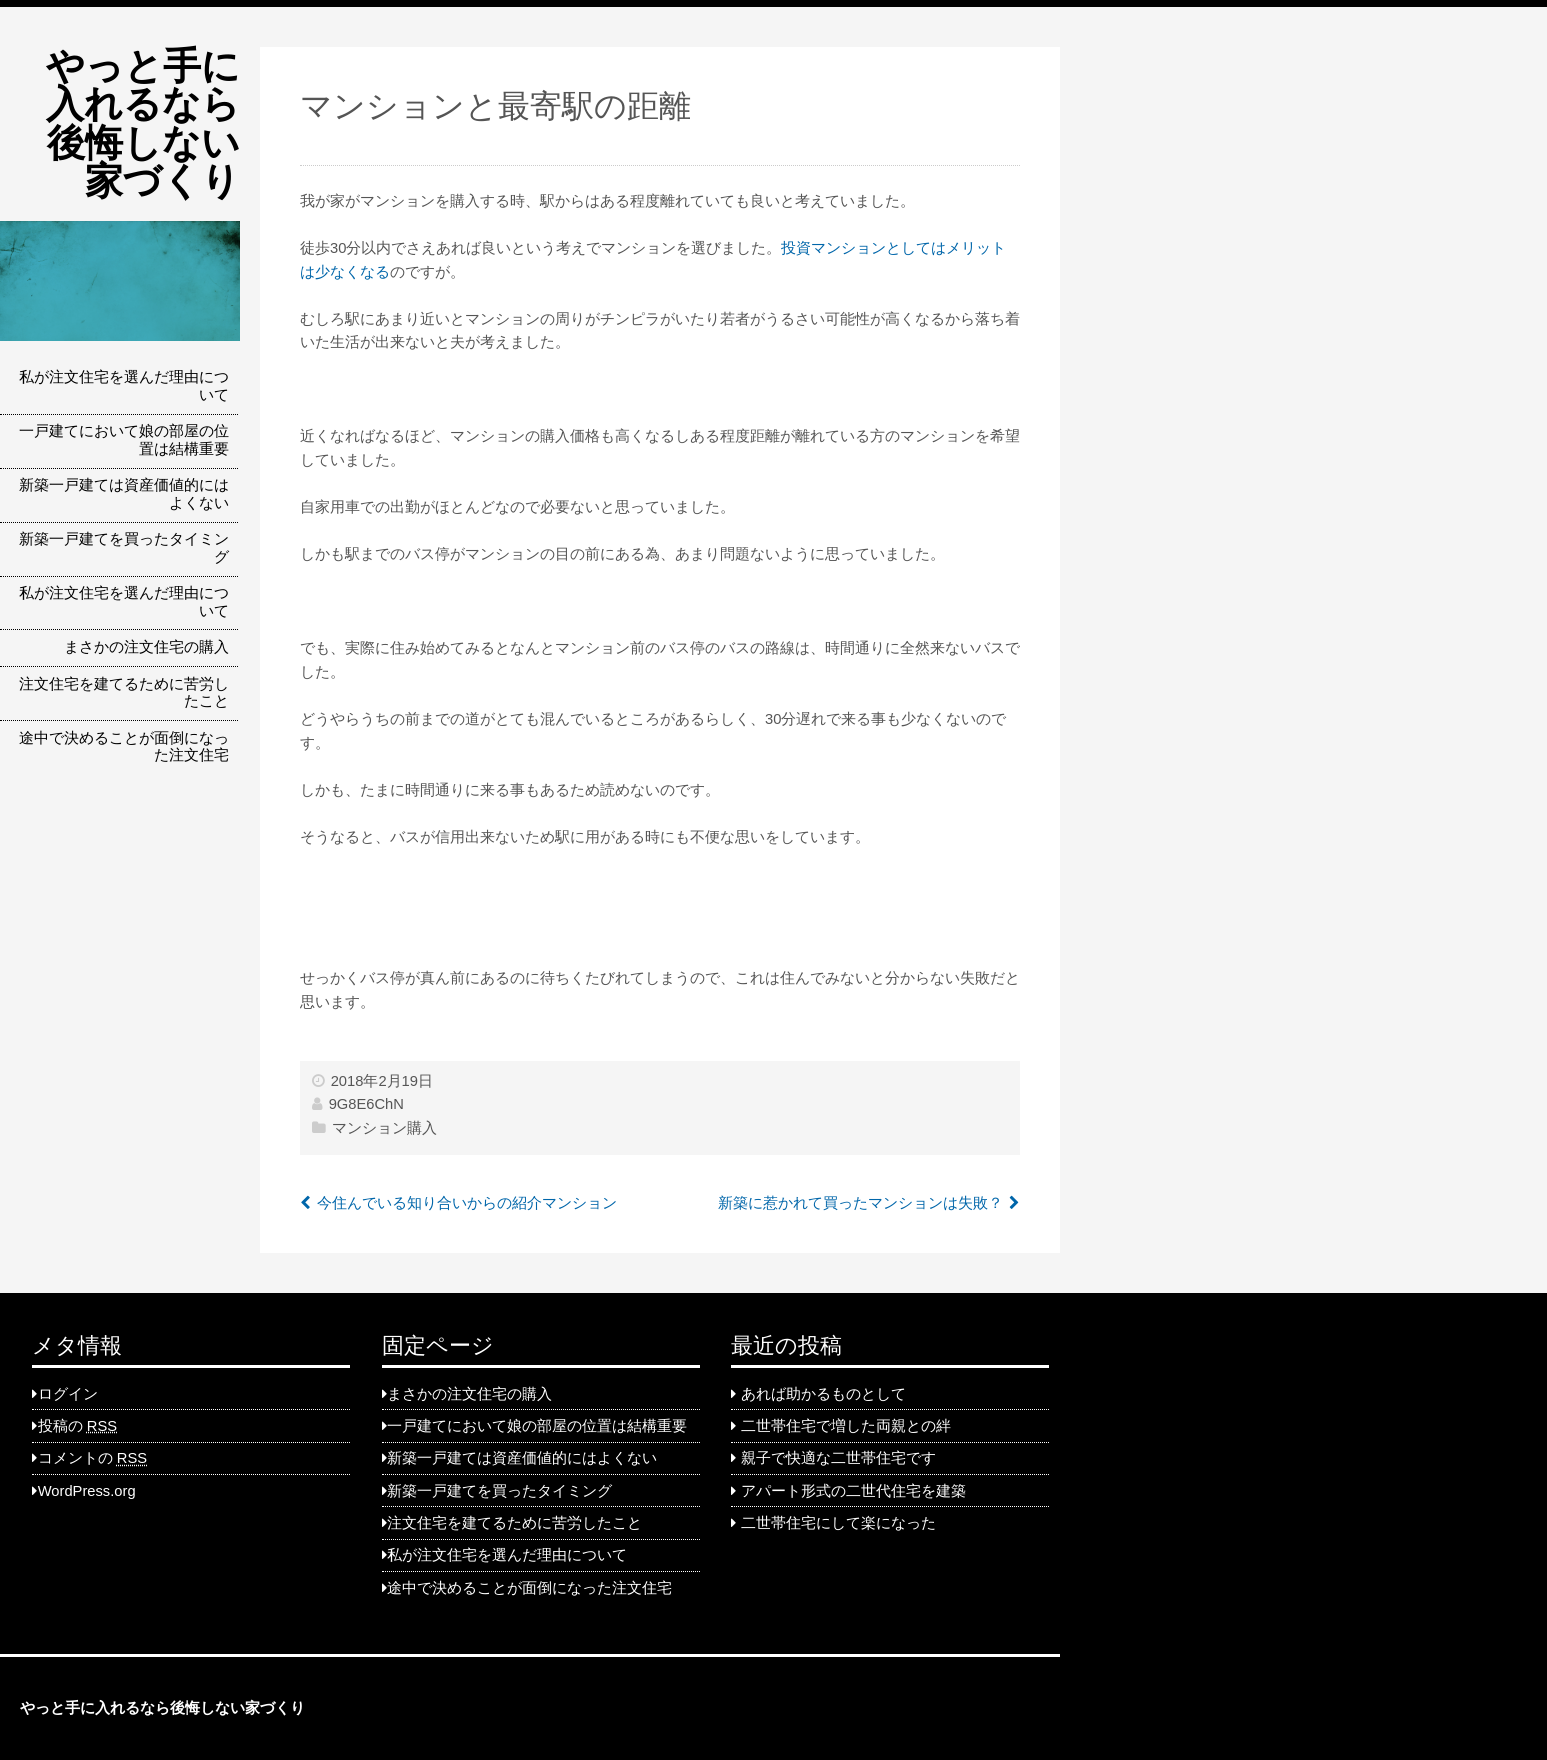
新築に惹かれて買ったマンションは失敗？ (860, 1203)
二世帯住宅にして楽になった (838, 1523)
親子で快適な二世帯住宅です (838, 1458)
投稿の (77, 1426)
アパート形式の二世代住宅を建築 (853, 1491)
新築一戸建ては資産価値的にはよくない (124, 494)
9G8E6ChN (366, 1104)
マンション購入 (384, 1128)
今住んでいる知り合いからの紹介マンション (467, 1203)
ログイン (68, 1394)
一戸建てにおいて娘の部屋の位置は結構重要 (124, 440)
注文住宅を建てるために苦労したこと (124, 693)
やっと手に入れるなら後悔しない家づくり (143, 123)
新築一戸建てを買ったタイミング (124, 548)
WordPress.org (87, 1491)
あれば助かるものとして (823, 1394)
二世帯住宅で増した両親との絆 (846, 1426)
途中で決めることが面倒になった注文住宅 (124, 747)
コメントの (92, 1458)
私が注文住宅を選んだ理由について (124, 386)
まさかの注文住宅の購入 (146, 647)
